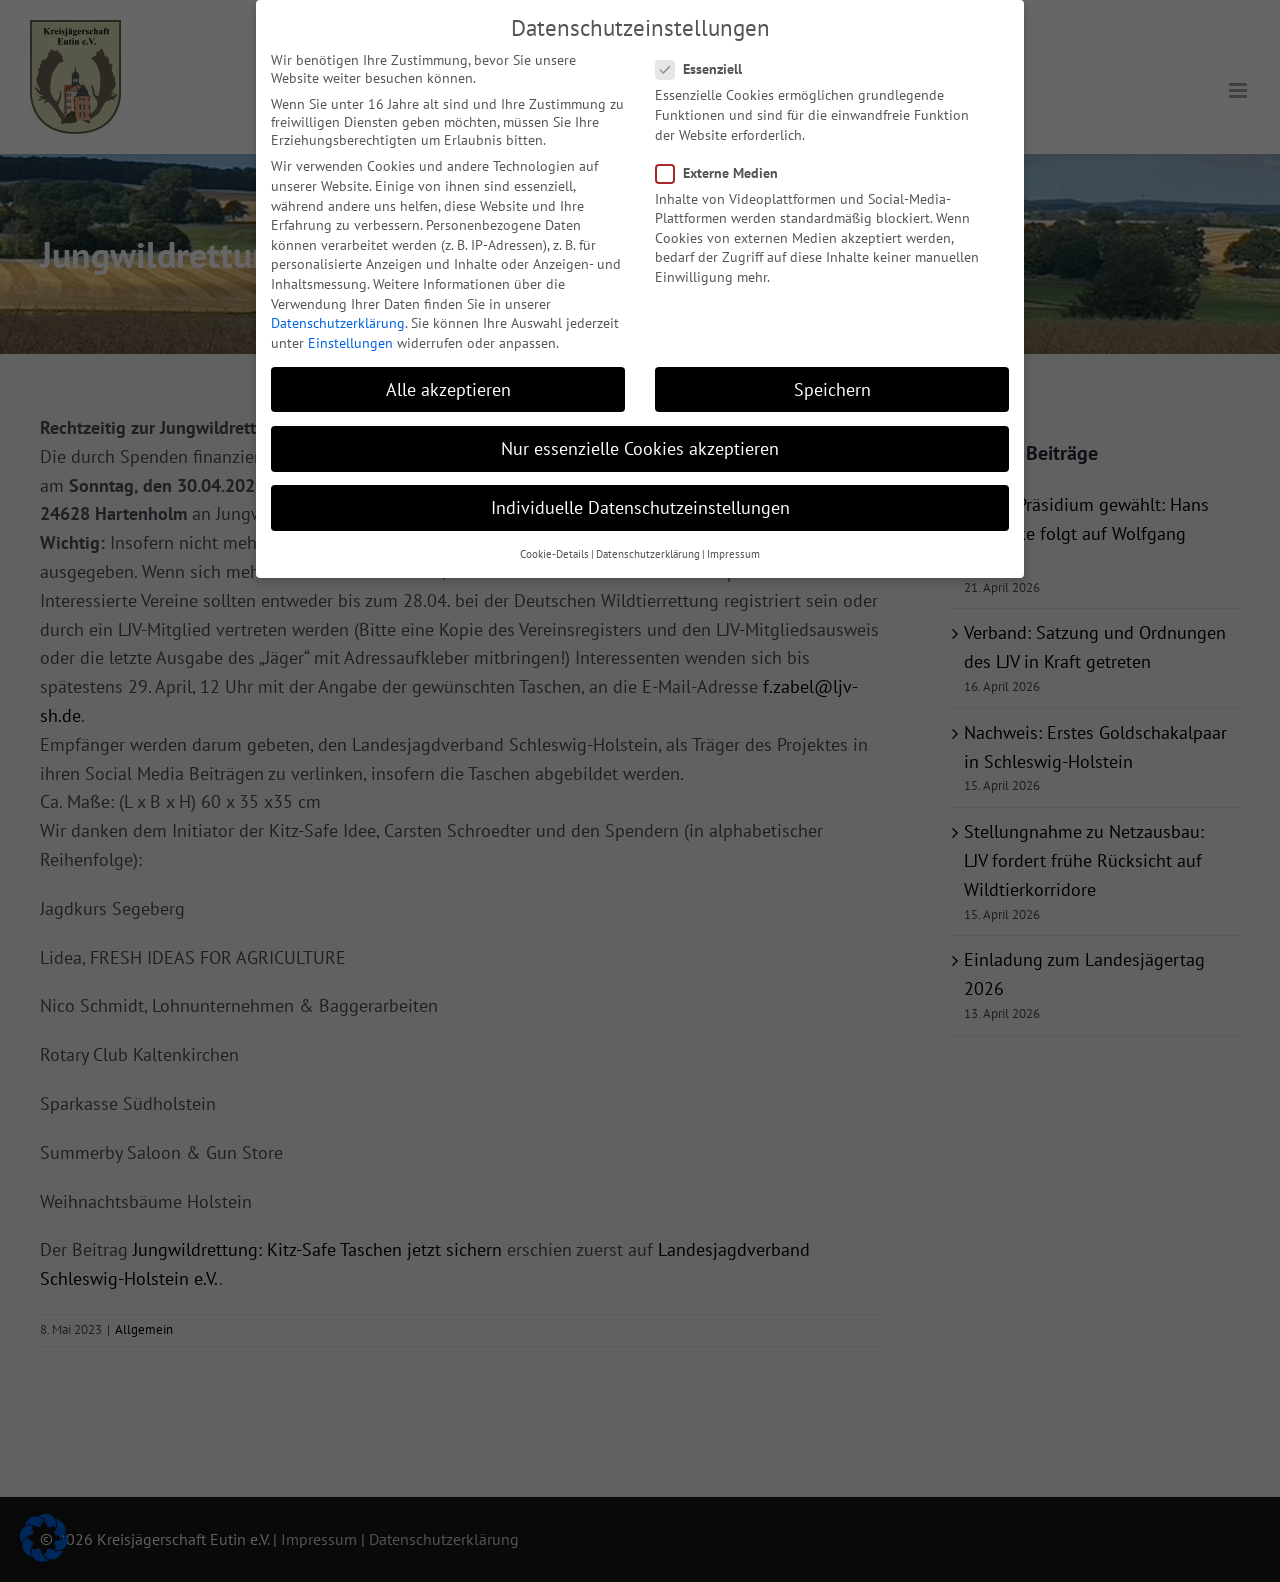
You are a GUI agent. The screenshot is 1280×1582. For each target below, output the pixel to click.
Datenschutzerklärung (338, 297)
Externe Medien (725, 146)
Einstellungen (350, 316)
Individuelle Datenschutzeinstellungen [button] (640, 481)
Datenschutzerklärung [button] (648, 528)
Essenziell (707, 43)
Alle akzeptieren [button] (448, 362)
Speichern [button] (832, 362)
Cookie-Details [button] (554, 528)
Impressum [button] (733, 528)
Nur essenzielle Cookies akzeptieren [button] (640, 421)
